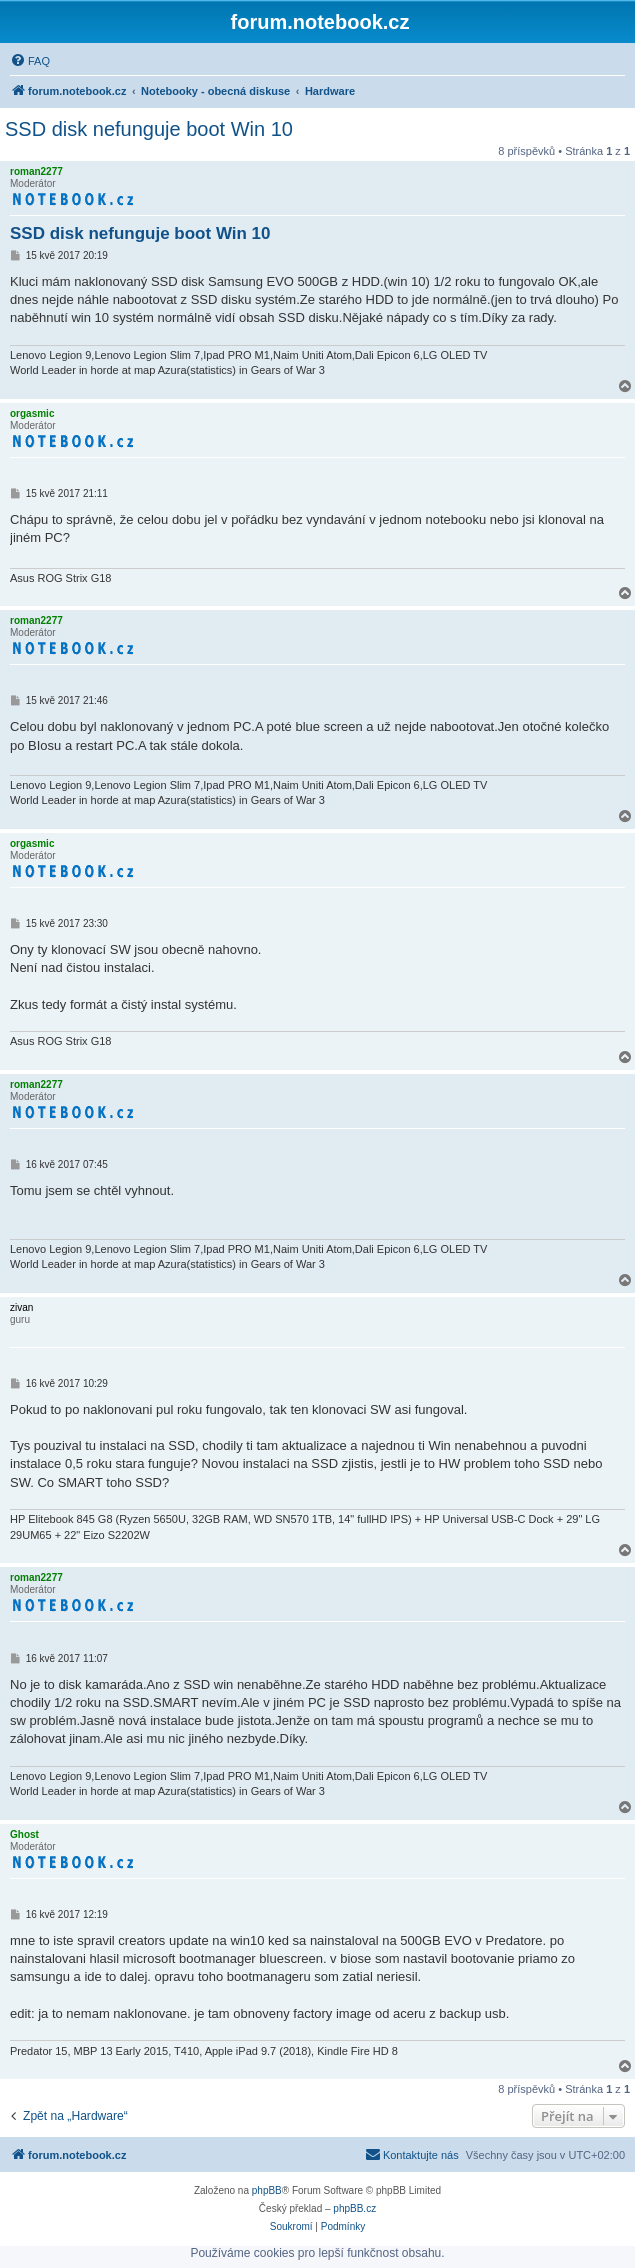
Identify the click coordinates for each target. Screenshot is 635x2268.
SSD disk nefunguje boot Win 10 (149, 129)
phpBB (267, 2190)
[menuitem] (30, 61)
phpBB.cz (354, 2208)
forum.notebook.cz (320, 22)
